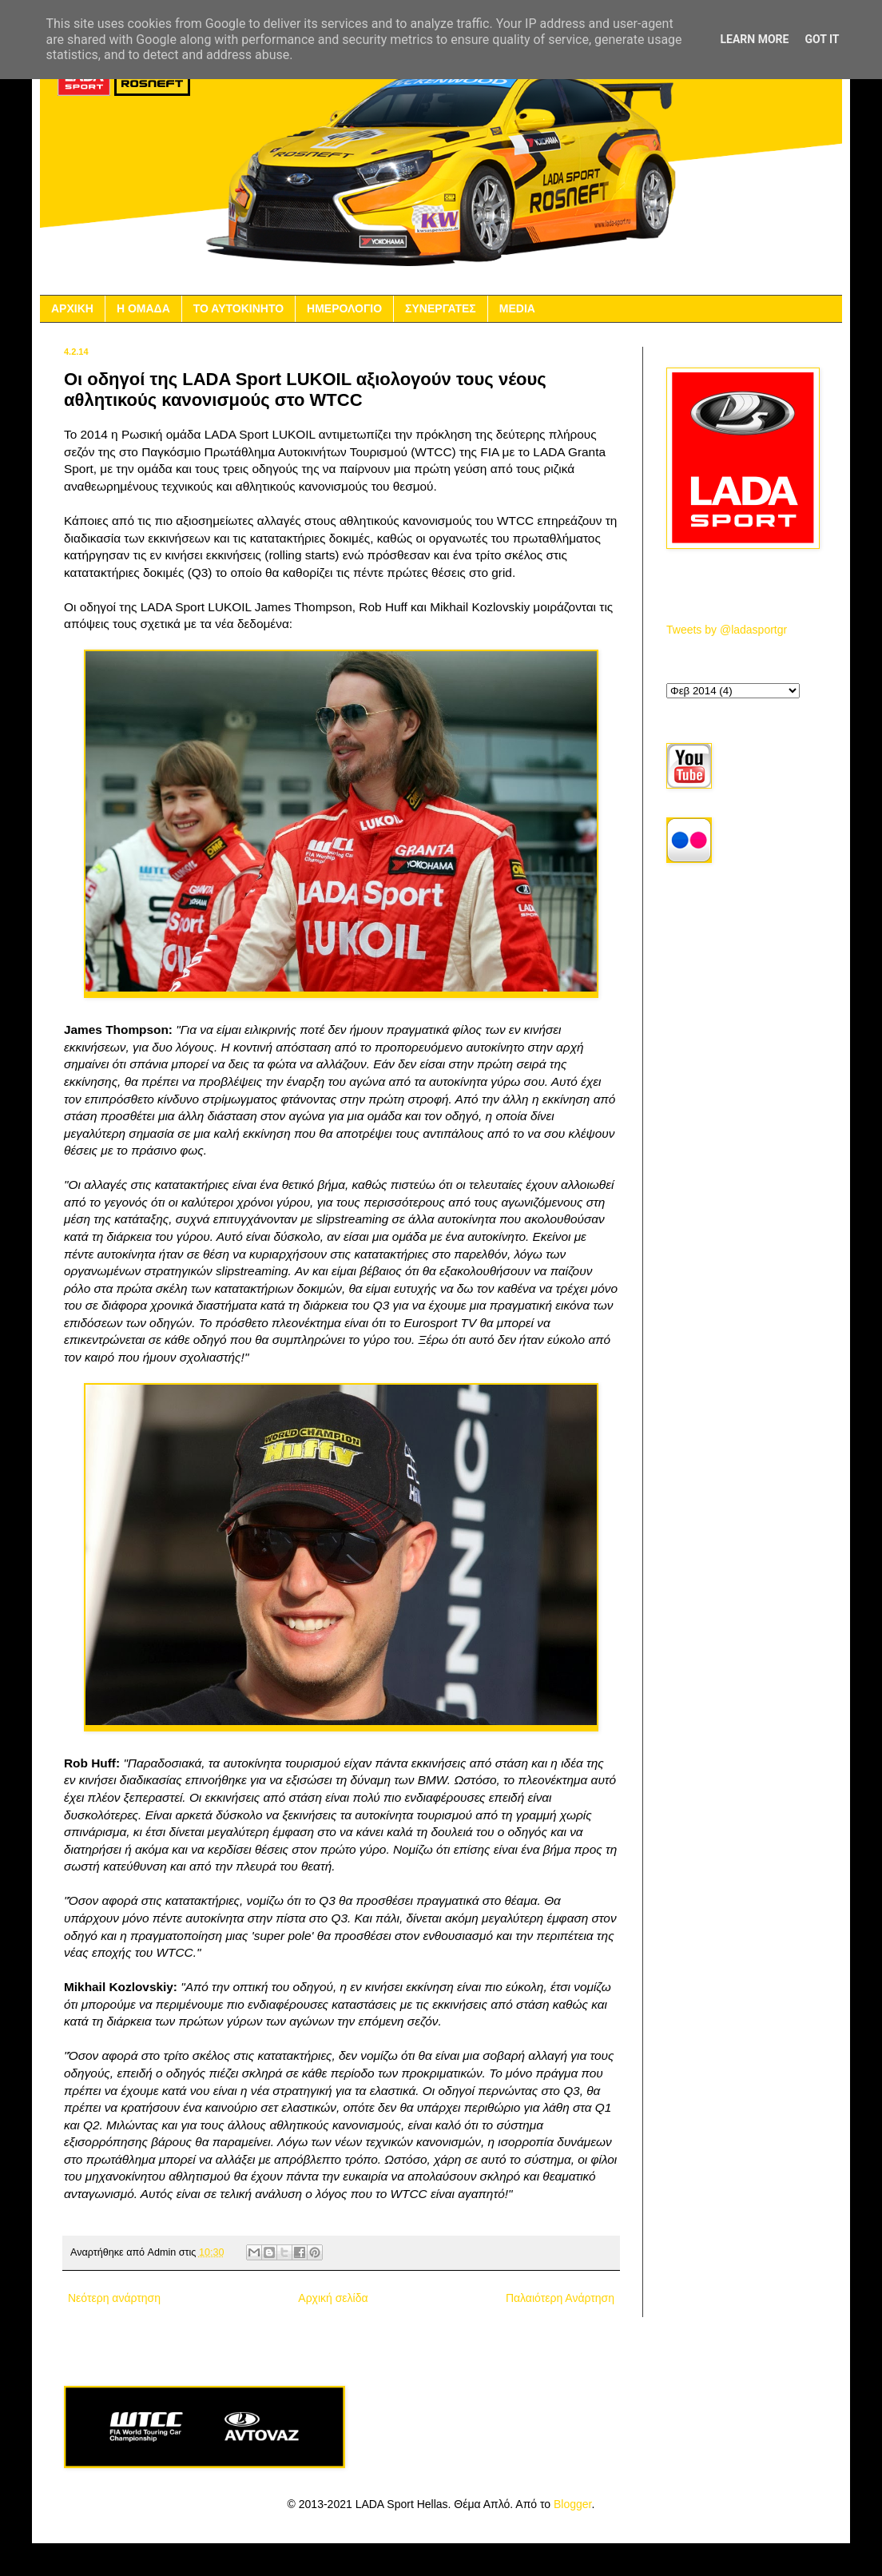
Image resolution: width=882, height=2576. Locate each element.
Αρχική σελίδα (333, 2298)
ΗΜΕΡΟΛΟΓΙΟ (344, 308)
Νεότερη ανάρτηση (114, 2298)
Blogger (572, 2504)
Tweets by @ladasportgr (726, 629)
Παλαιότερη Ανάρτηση (560, 2298)
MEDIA (517, 308)
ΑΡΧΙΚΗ (72, 308)
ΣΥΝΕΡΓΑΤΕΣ (440, 308)
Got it (822, 39)
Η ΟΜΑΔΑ (143, 308)
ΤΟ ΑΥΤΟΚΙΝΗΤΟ (238, 308)
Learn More (754, 39)
